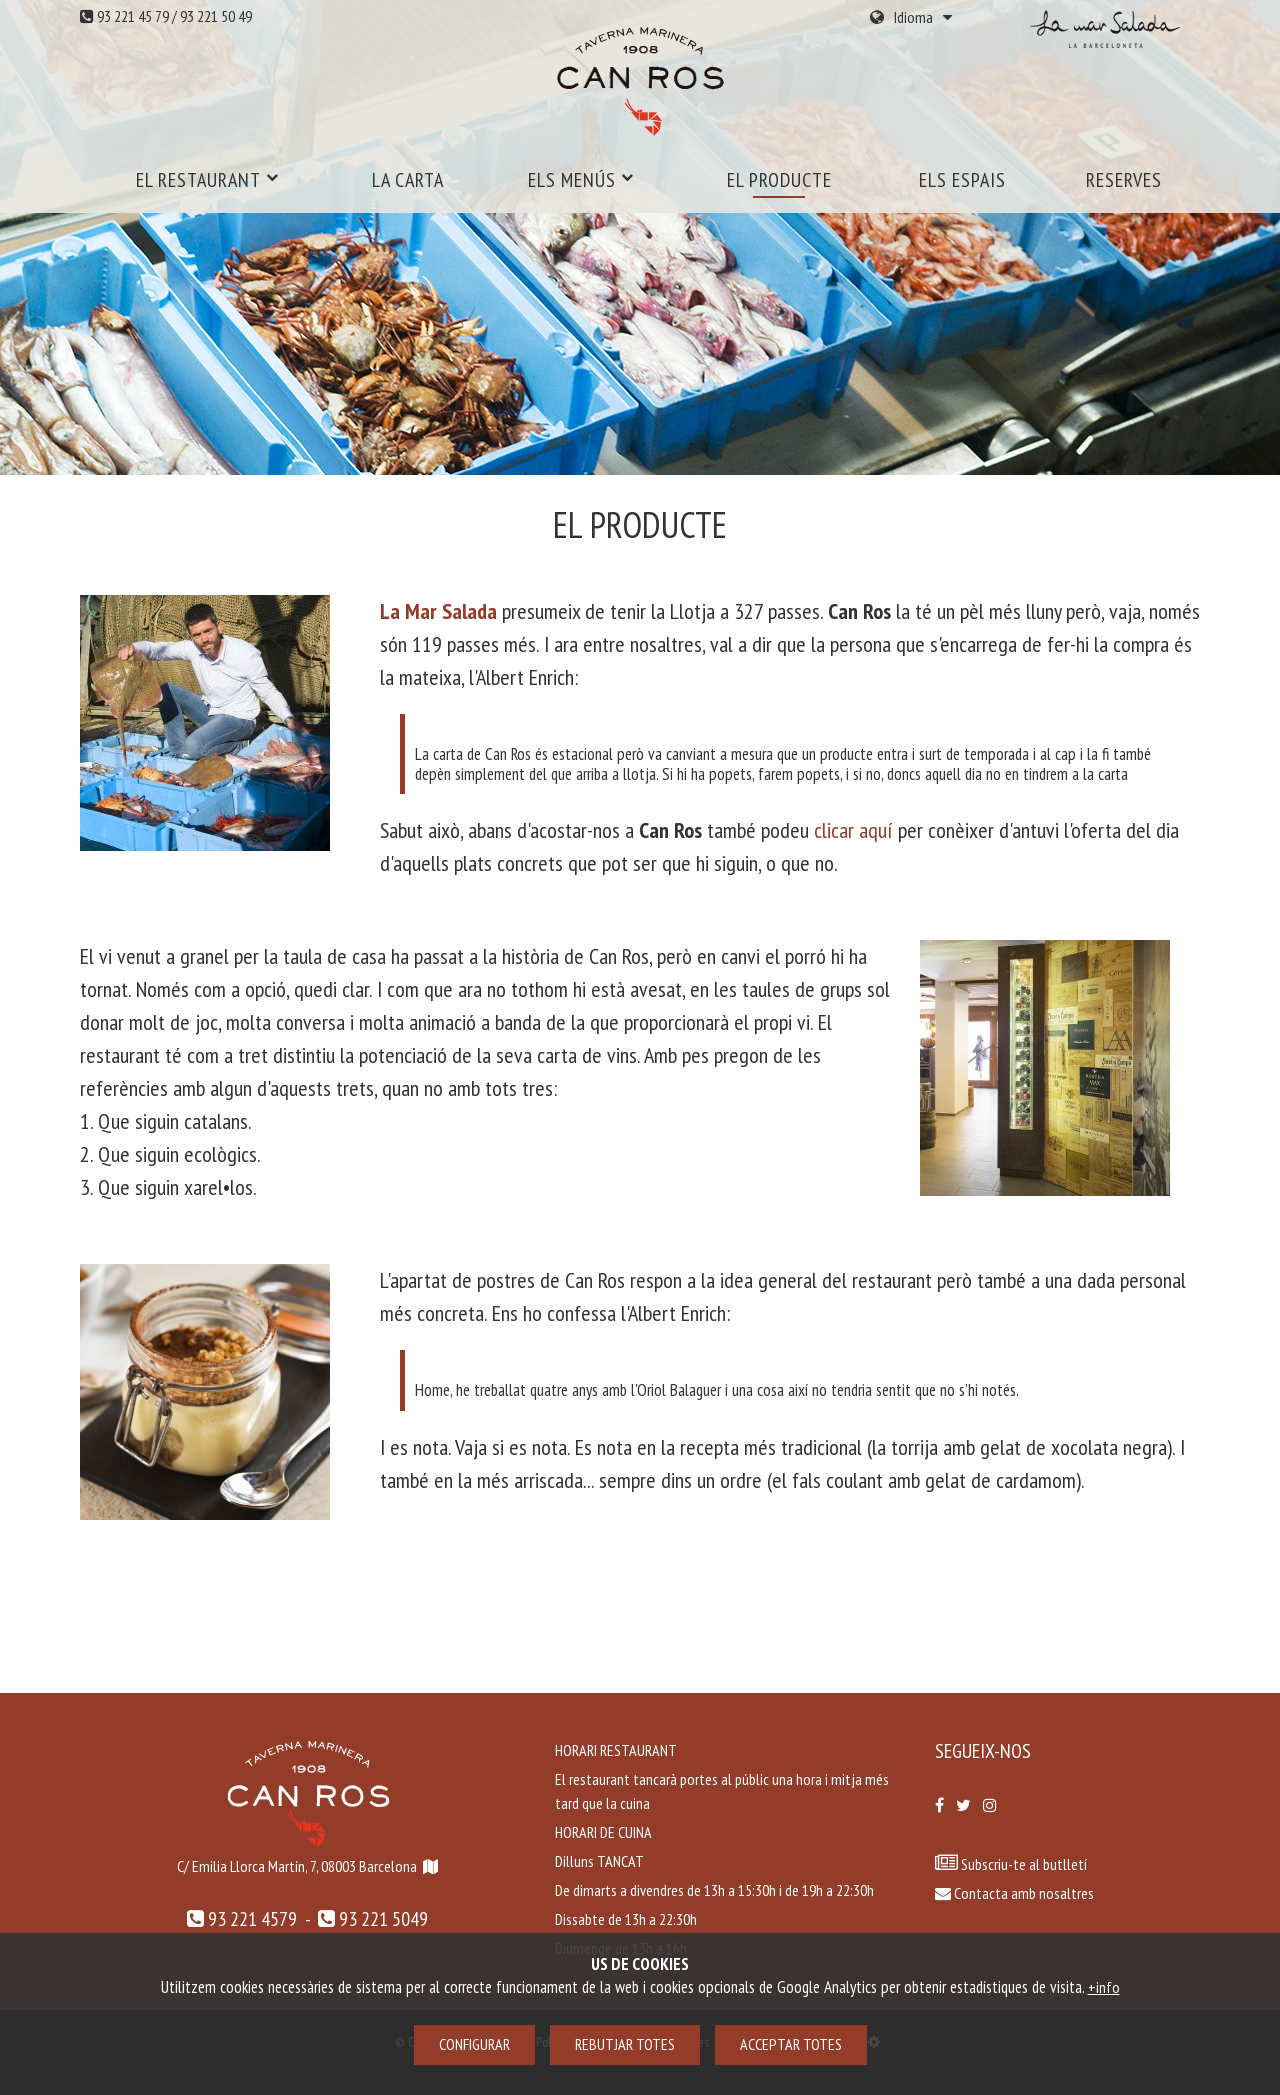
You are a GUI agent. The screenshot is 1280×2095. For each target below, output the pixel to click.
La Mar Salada (438, 611)
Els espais (962, 180)
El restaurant (207, 180)
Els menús (581, 180)
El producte (779, 180)
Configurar (474, 2044)
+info (1104, 1987)
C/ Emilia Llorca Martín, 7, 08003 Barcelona (297, 1866)
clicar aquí (853, 830)
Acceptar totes (791, 2044)
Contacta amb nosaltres (1014, 1893)
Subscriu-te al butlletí (1022, 1864)
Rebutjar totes (625, 2044)
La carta (408, 180)
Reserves (1124, 180)
